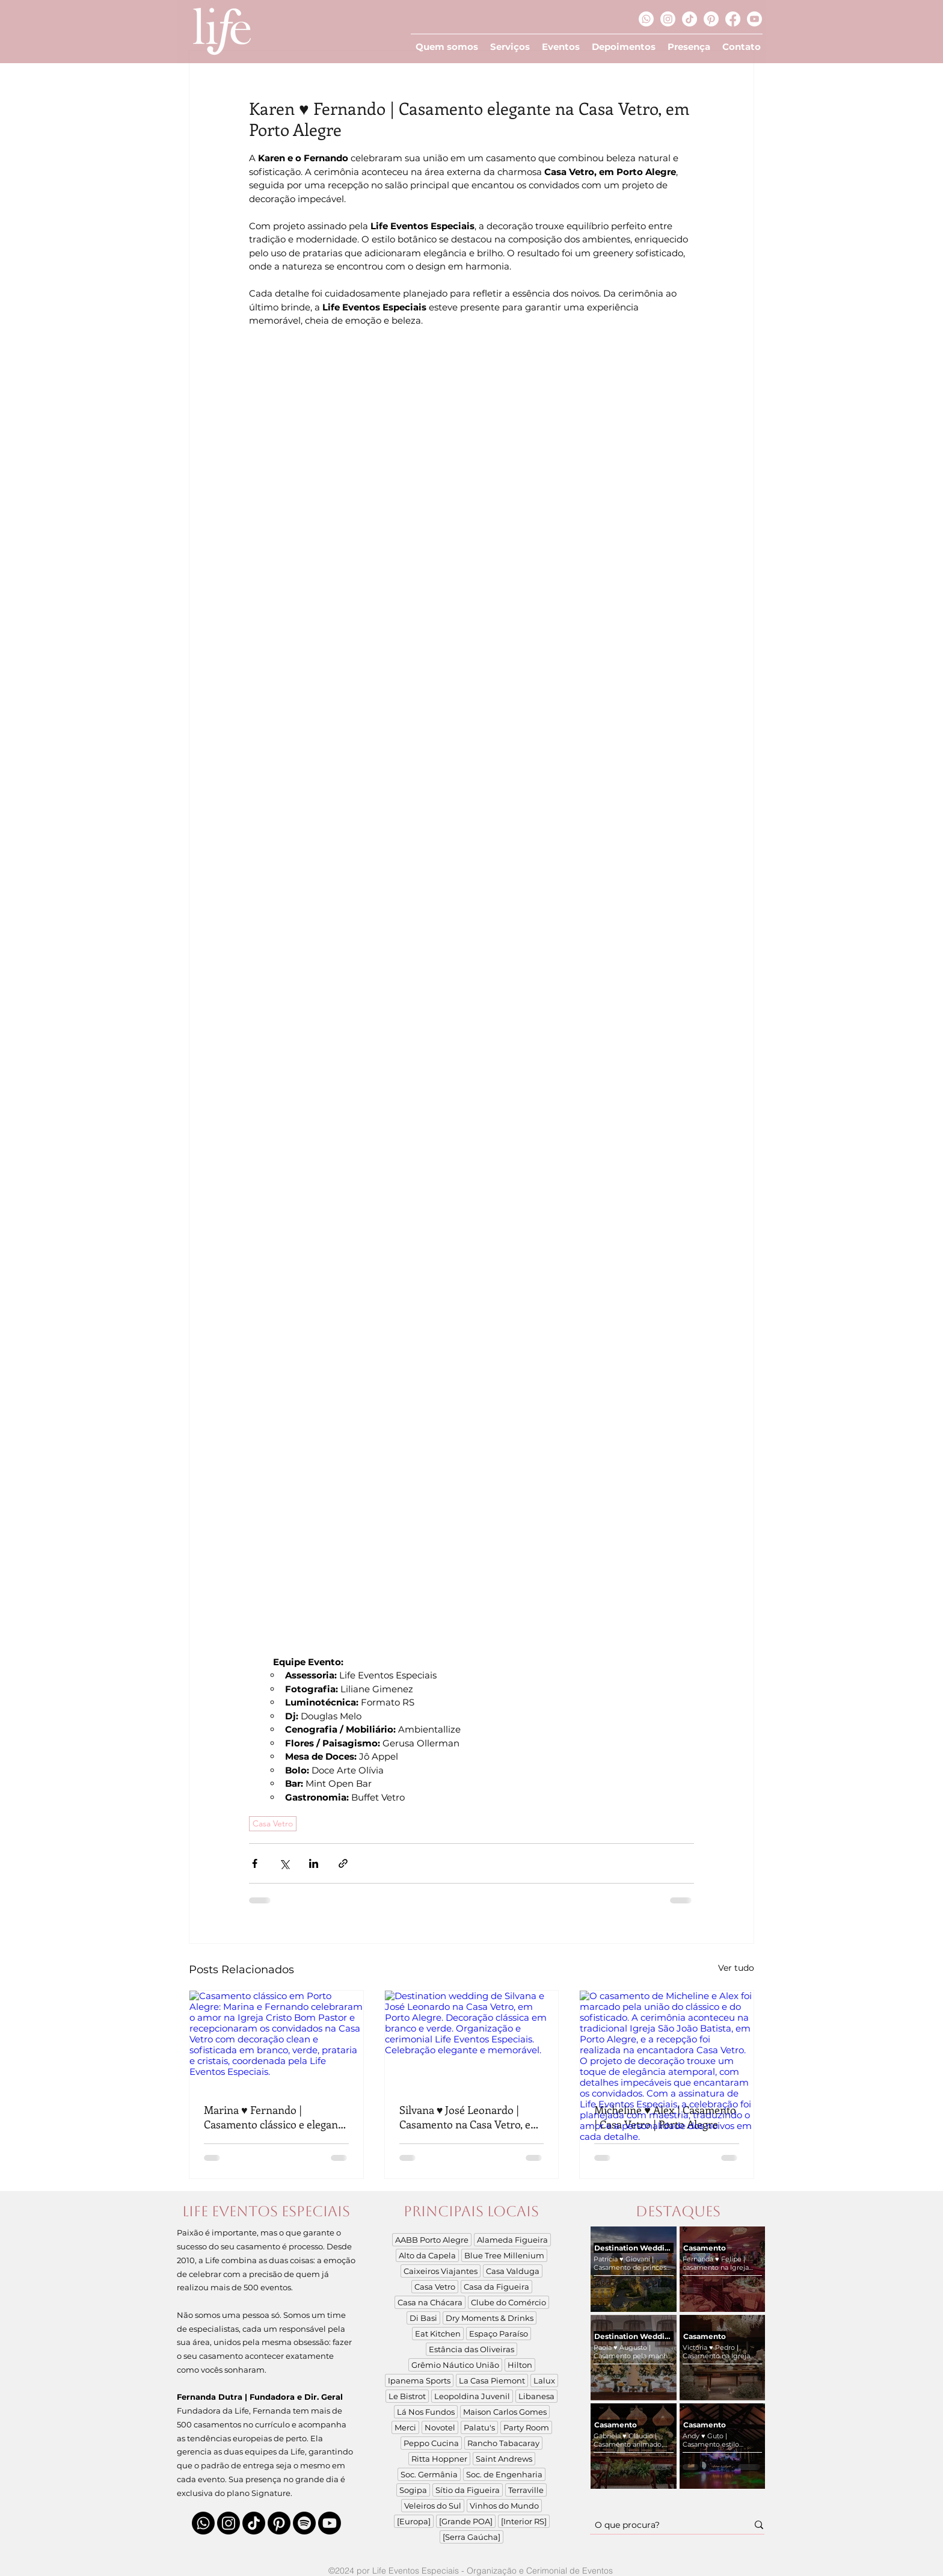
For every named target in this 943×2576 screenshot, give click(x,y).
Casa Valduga (512, 2271)
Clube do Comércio (508, 2302)
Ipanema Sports (419, 2380)
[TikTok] (689, 18)
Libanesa (536, 2396)
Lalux (544, 2380)
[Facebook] (732, 18)
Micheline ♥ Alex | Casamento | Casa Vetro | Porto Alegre (665, 2117)
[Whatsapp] (646, 18)
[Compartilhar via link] (343, 1863)
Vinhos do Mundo (504, 2505)
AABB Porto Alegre (431, 2240)
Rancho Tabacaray (503, 2443)
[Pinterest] (711, 18)
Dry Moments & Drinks (489, 2318)
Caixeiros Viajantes (441, 2271)
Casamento (704, 2247)
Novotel (440, 2427)
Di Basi (423, 2318)
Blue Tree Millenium (504, 2255)
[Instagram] (667, 18)
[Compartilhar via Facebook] (254, 1863)
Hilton (520, 2365)
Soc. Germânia (429, 2474)
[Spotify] (304, 2523)
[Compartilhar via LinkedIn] (313, 1863)
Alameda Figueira (512, 2240)
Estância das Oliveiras (471, 2349)
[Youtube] (754, 18)
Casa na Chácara (430, 2302)
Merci (405, 2427)
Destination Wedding (634, 2247)
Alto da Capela (427, 2255)
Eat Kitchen (438, 2333)
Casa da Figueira (496, 2286)
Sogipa (413, 2490)
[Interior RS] (524, 2521)
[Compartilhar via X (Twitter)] (284, 1863)
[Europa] (414, 2521)
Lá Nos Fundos (426, 2412)
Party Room (526, 2427)
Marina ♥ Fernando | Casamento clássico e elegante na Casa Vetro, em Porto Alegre (275, 2117)
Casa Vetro (273, 1823)
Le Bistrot (407, 2396)
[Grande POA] (466, 2521)
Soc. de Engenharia (504, 2474)
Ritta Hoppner (439, 2459)
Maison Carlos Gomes (505, 2412)
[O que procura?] (662, 2525)
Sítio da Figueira (467, 2490)
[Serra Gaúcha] (471, 2537)
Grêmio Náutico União (455, 2365)
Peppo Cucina (431, 2443)
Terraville (526, 2490)
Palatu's (479, 2427)
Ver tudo (736, 1967)
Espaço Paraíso (498, 2333)
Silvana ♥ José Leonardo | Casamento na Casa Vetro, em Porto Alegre (469, 2117)
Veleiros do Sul (432, 2505)
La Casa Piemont (492, 2380)
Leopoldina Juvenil (472, 2396)
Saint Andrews (504, 2459)
